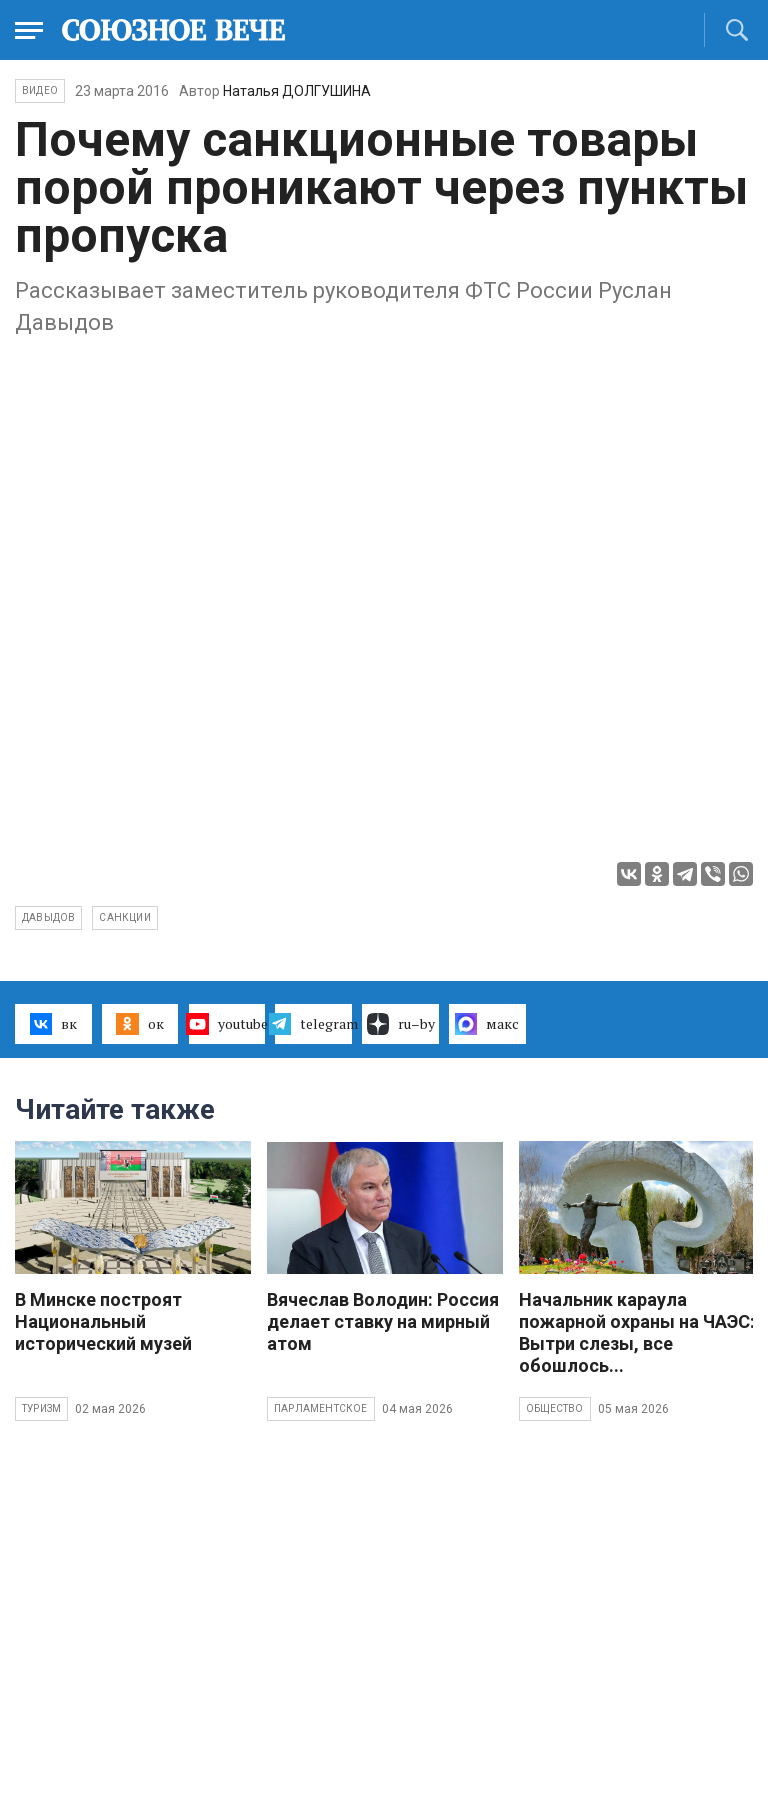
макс (487, 1024)
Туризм (41, 1408)
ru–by (401, 1024)
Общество (555, 1408)
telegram (313, 1024)
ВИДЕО (40, 90)
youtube (227, 1024)
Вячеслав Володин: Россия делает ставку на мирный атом (383, 1321)
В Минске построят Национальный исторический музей (103, 1321)
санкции (124, 917)
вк (53, 1024)
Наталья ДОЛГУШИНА (297, 91)
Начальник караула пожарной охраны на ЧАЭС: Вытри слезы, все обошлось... (637, 1332)
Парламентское (321, 1408)
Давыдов (48, 917)
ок (139, 1024)
